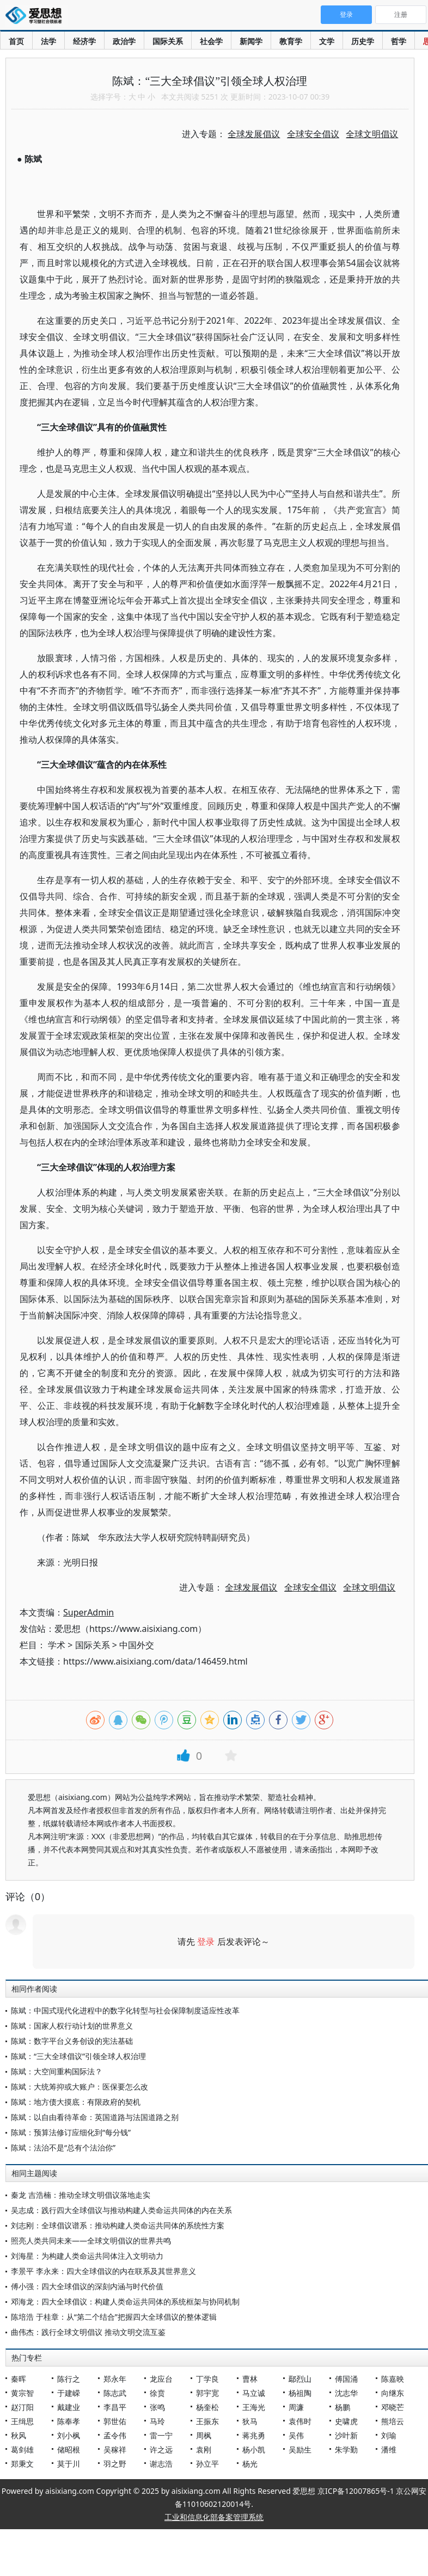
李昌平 (114, 2407)
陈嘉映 (392, 2379)
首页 (16, 41)
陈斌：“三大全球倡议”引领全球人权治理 (78, 2056)
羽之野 (114, 2463)
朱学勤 (346, 2449)
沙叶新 (346, 2435)
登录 (206, 1942)
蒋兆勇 (253, 2435)
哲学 (398, 41)
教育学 (290, 41)
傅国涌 (346, 2379)
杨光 (250, 2463)
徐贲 (157, 2393)
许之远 (161, 2449)
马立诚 (253, 2393)
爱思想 (36, 16)
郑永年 (114, 2379)
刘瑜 (388, 2435)
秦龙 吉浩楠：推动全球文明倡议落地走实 (80, 2195)
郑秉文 (22, 2463)
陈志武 (114, 2393)
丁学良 (207, 2379)
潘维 (388, 2449)
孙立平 (207, 2463)
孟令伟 (114, 2435)
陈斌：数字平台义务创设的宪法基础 (72, 2041)
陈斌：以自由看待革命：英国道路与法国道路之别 (95, 2117)
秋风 (18, 2435)
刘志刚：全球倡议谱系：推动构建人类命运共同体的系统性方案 (117, 2225)
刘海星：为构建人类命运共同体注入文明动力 (87, 2256)
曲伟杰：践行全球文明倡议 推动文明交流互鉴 (88, 2332)
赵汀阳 (22, 2407)
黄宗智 (22, 2393)
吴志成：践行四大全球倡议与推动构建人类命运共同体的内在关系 (121, 2210)
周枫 (203, 2435)
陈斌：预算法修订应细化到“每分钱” (71, 2132)
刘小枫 (68, 2435)
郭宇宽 (207, 2393)
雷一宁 (161, 2435)
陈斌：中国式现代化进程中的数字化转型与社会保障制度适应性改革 (125, 2010)
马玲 (157, 2421)
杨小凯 (253, 2449)
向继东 (392, 2393)
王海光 (253, 2407)
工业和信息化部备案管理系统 (214, 2517)
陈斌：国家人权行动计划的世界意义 (72, 2025)
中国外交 (136, 1645)
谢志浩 (161, 2463)
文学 (326, 41)
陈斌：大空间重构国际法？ (56, 2071)
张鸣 (157, 2407)
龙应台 (161, 2379)
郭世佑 (114, 2421)
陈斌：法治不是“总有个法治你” (63, 2147)
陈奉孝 (68, 2421)
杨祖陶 (300, 2393)
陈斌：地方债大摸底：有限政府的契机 (75, 2102)
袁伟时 (300, 2421)
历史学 (362, 41)
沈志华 (346, 2393)
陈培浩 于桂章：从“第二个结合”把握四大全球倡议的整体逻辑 (114, 2317)
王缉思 (22, 2421)
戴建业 (68, 2407)
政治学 (124, 41)
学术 (56, 1645)
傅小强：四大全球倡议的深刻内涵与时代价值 (87, 2286)
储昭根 (68, 2449)
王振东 (207, 2421)
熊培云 (392, 2421)
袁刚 (203, 2449)
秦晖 (18, 2379)
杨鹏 (342, 2407)
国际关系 (167, 41)
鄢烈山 (300, 2379)
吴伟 (296, 2435)
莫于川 (68, 2463)
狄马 (250, 2421)
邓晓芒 (392, 2407)
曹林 (250, 2379)
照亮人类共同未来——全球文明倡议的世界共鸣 (91, 2240)
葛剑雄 (22, 2449)
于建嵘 (68, 2393)
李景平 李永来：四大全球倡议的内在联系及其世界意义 (103, 2271)
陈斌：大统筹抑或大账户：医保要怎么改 (79, 2086)
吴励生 (300, 2449)
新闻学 (251, 41)
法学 (48, 41)
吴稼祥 (114, 2449)
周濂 (296, 2407)
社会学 (211, 41)
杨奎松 (207, 2407)
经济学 (84, 41)
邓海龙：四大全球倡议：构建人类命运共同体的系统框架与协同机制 (125, 2301)
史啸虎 (346, 2421)
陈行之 (68, 2379)
